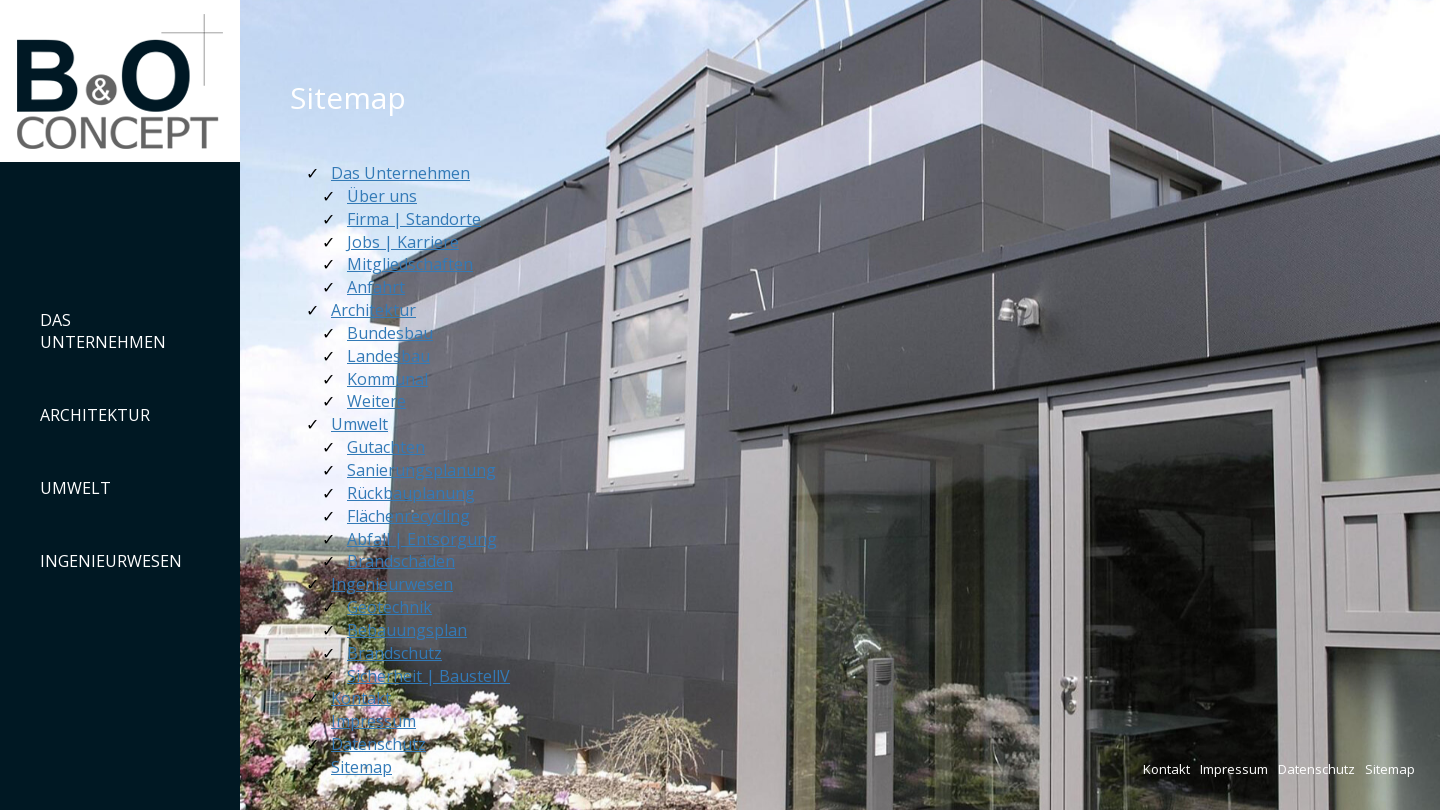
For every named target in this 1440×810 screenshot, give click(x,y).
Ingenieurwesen (111, 561)
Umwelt (75, 488)
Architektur (95, 415)
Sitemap (1390, 769)
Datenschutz (1316, 769)
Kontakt (1166, 769)
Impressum (1234, 769)
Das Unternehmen (103, 331)
